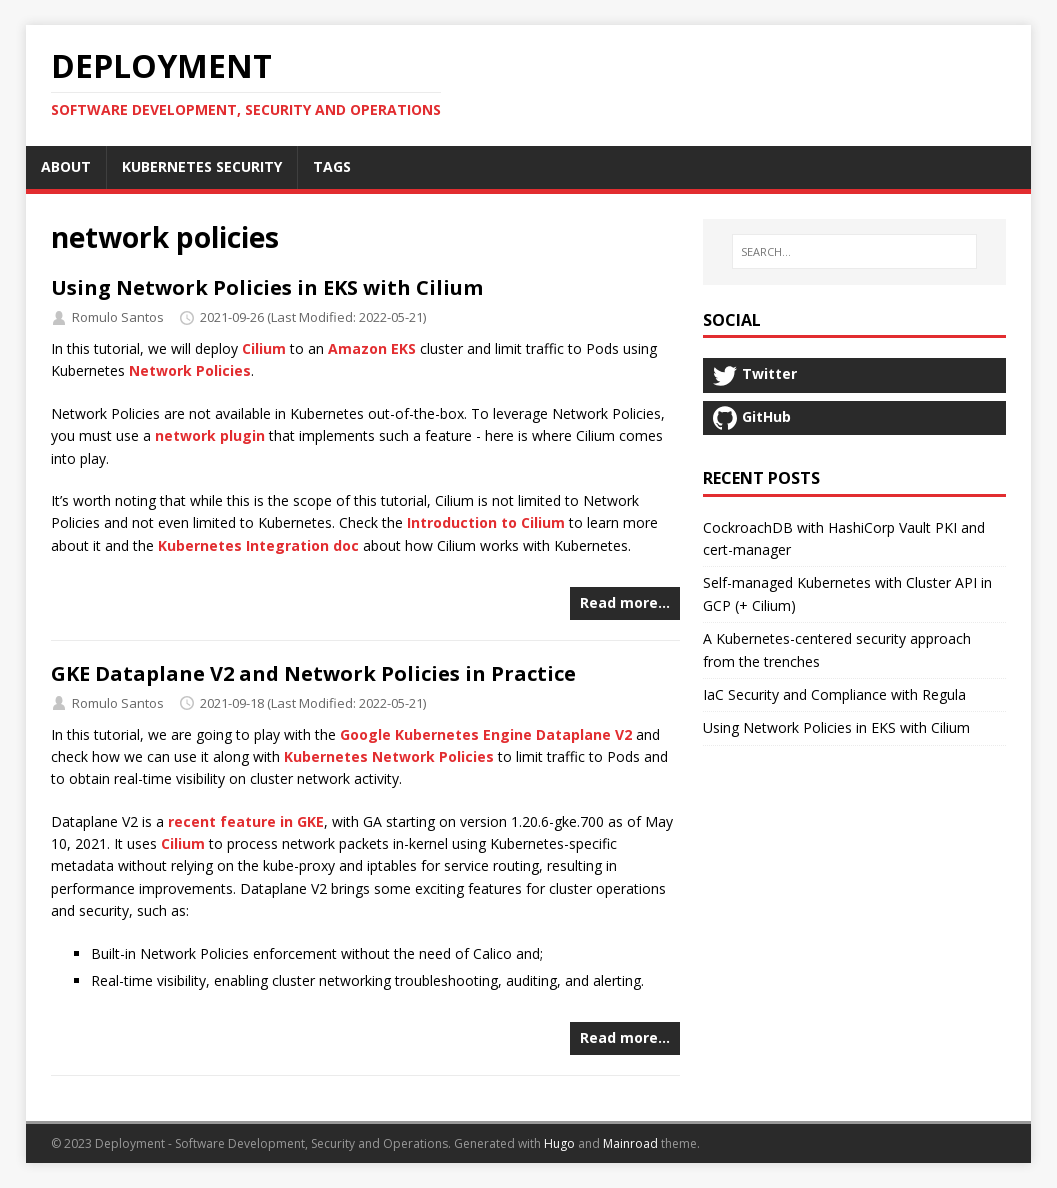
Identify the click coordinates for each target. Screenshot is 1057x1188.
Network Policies (190, 370)
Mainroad (630, 1143)
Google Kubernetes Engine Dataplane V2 (486, 734)
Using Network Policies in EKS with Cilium (267, 287)
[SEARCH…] (854, 252)
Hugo (559, 1143)
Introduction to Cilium (486, 522)
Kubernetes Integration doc (258, 545)
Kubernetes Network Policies (389, 756)
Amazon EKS (372, 348)
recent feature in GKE (246, 821)
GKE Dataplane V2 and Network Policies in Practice (313, 673)
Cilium (264, 348)
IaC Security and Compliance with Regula (834, 694)
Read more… (625, 602)
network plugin (210, 435)
